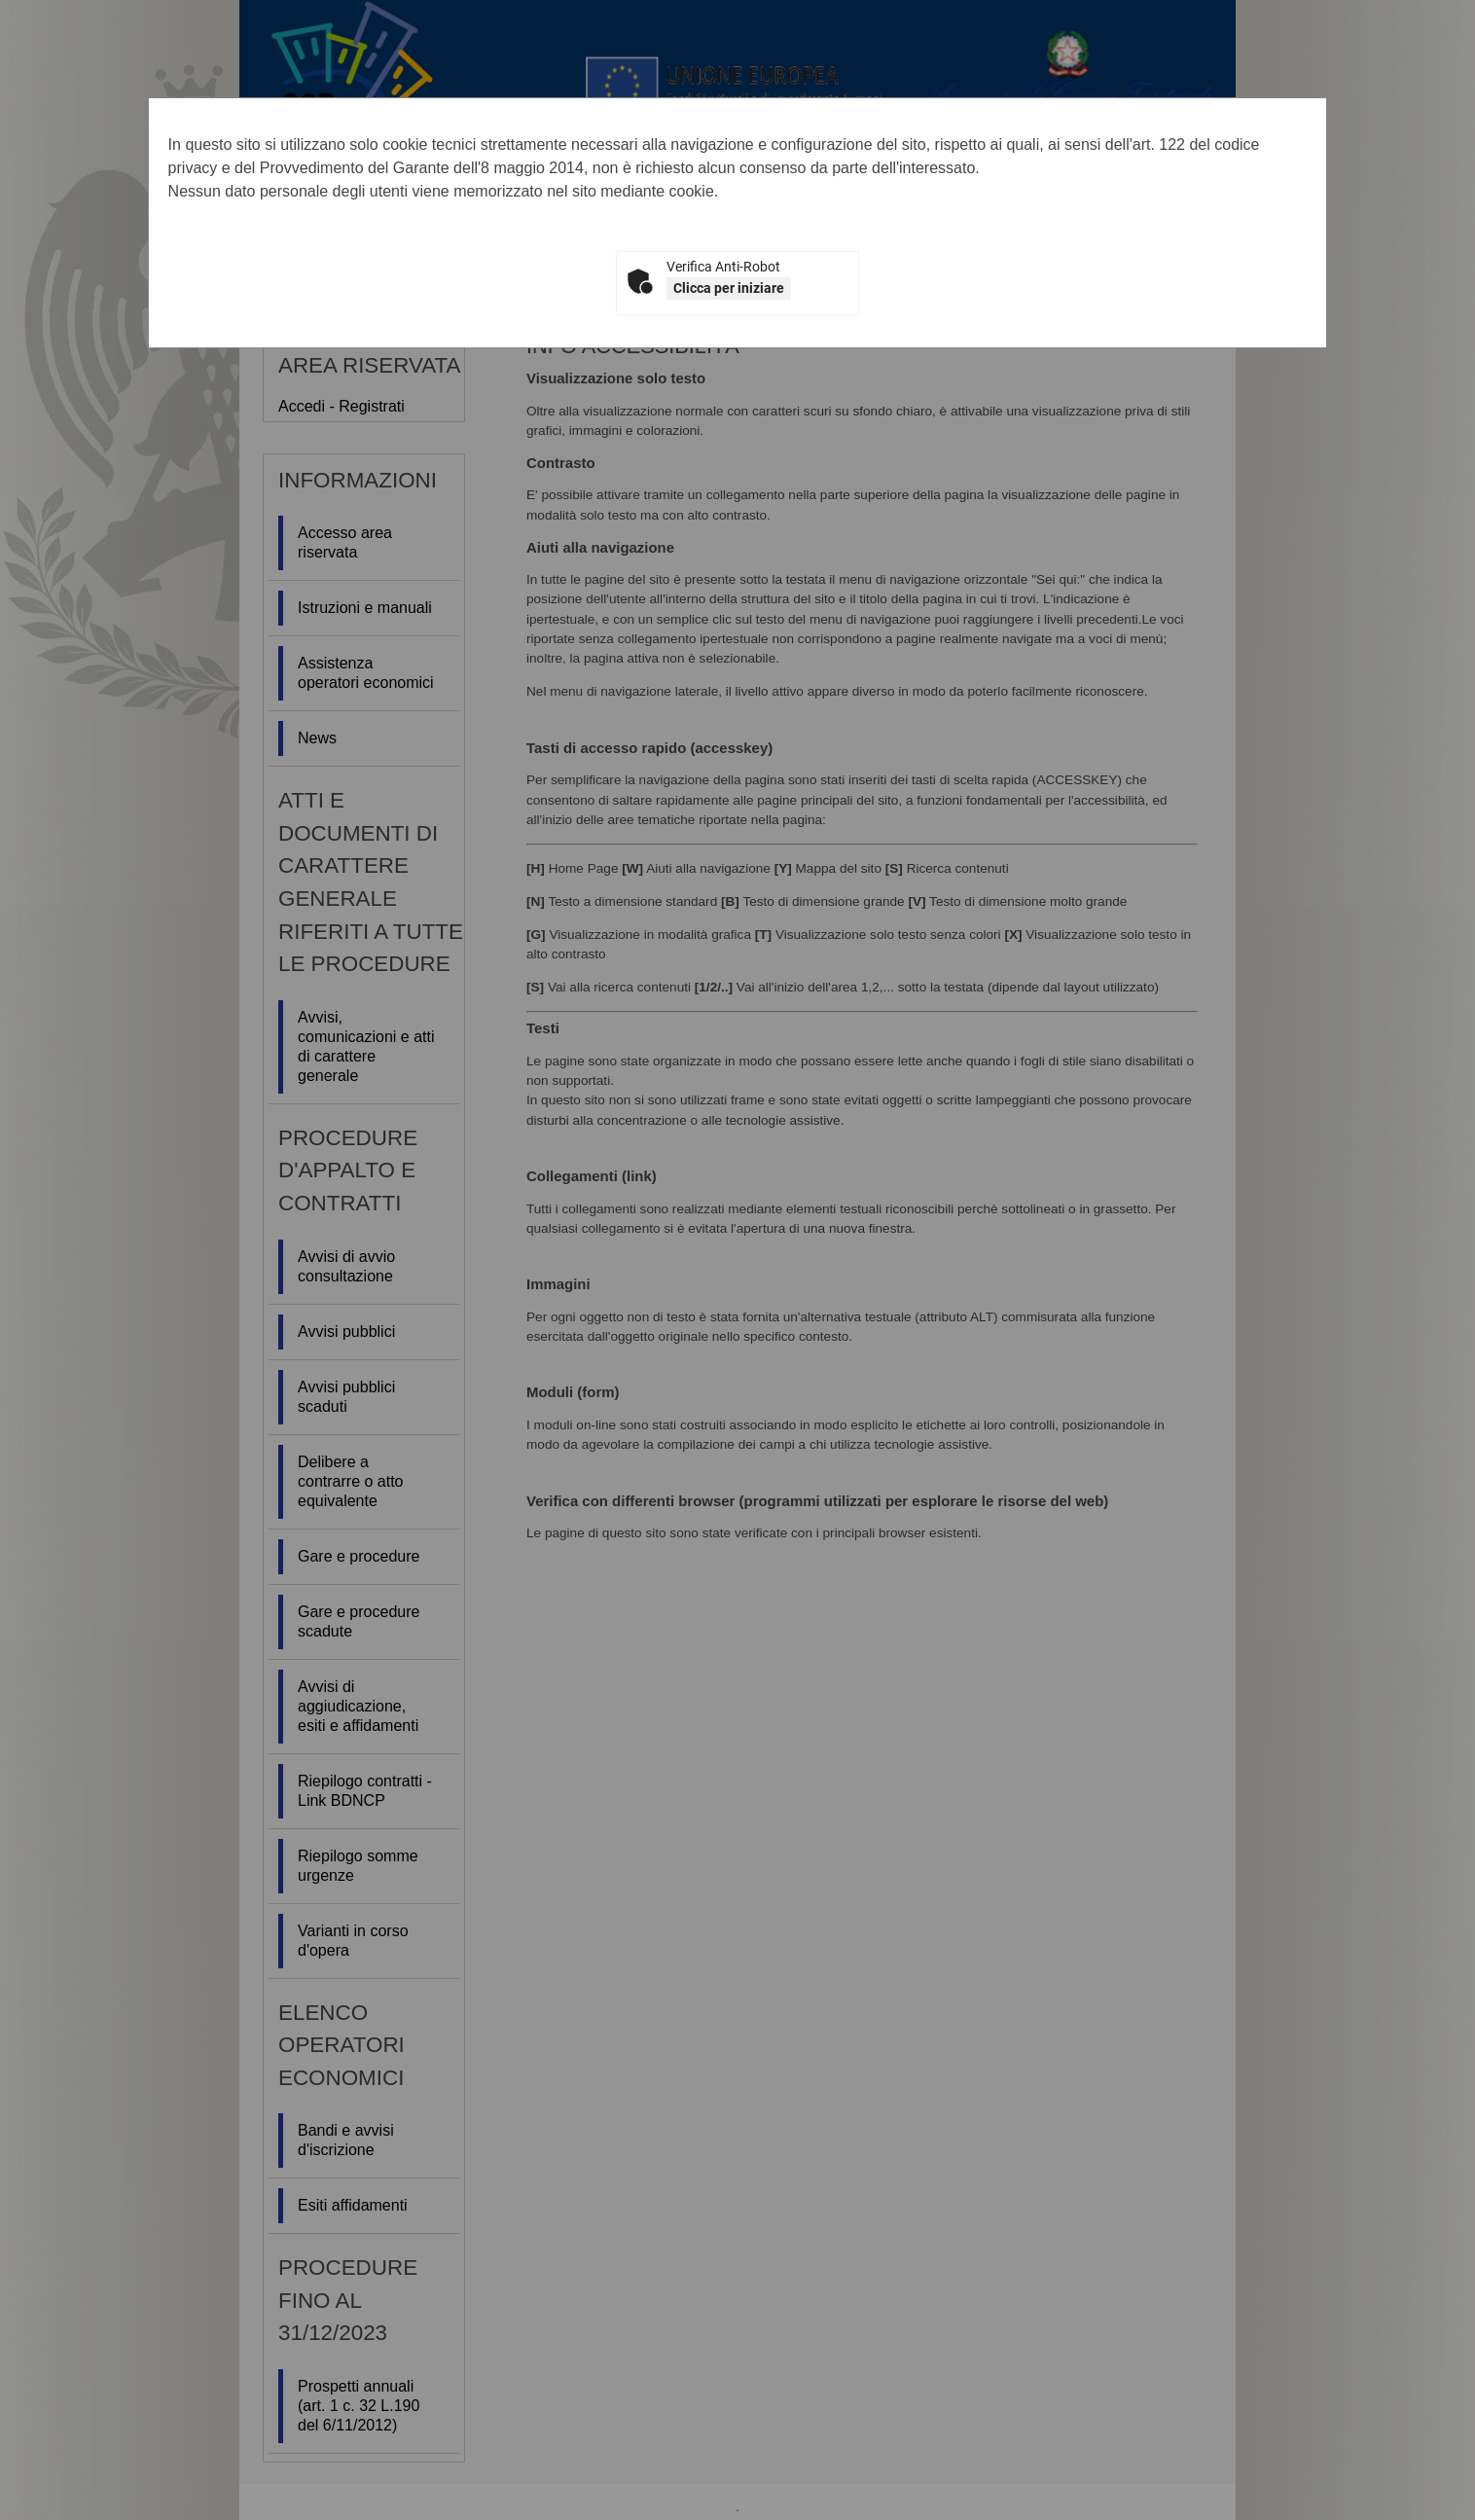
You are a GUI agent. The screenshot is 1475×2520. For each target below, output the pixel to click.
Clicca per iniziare (728, 288)
